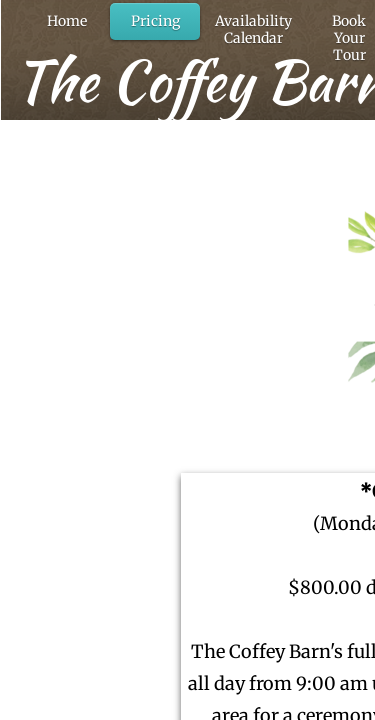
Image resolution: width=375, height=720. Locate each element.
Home (67, 21)
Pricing (155, 21)
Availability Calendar (253, 29)
